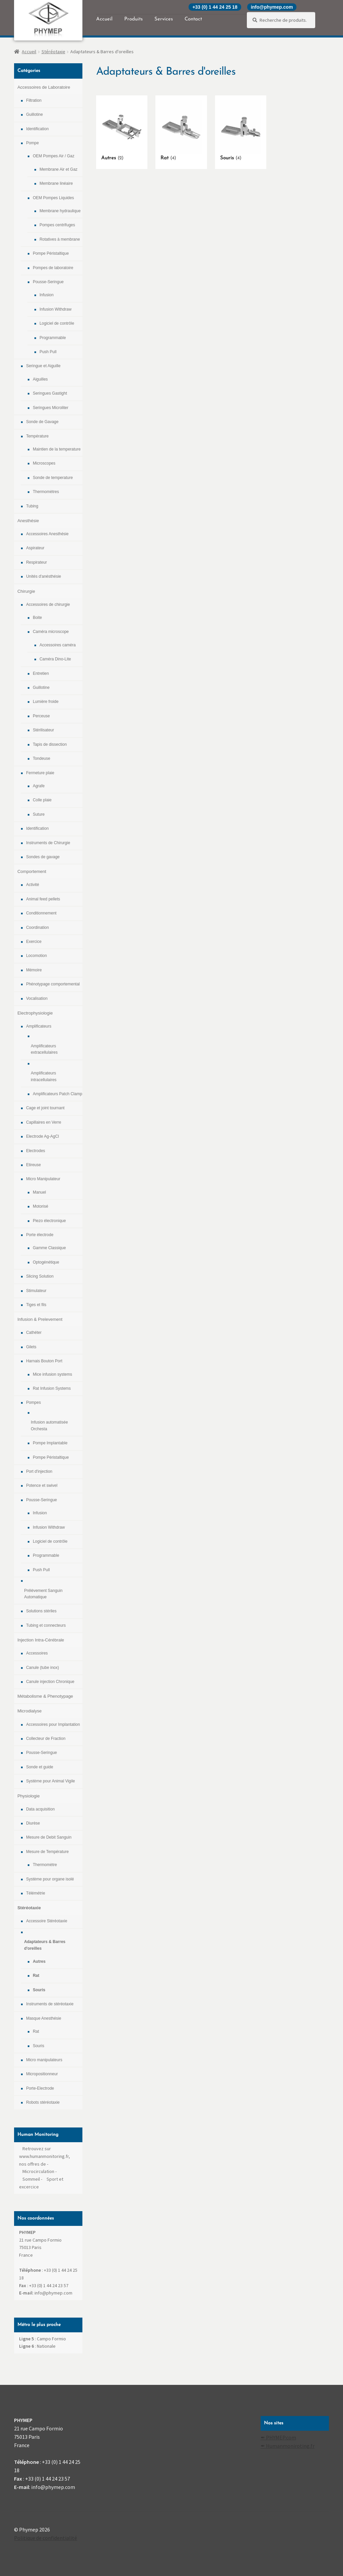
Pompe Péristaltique (51, 253)
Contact (193, 19)
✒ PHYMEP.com (278, 2437)
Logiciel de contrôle (57, 323)
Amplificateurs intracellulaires (44, 1076)
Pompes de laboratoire (53, 267)
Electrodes (35, 1150)
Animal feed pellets (43, 899)
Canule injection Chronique (50, 1681)
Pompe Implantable (50, 1443)
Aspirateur (35, 548)
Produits (133, 19)
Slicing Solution (40, 1276)
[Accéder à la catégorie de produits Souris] (240, 131)
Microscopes (44, 463)
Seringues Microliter (50, 407)
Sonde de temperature (53, 477)
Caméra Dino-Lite (55, 659)
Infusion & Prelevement (39, 1319)
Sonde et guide (39, 1767)
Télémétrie (35, 1893)
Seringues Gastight (50, 393)
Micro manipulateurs (44, 2060)
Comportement (31, 871)
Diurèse (33, 1823)
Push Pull (48, 351)
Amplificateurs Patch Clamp (57, 1094)
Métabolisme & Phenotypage (45, 1696)
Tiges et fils (36, 1304)
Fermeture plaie (40, 773)
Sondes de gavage (43, 857)
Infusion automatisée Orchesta (49, 1425)
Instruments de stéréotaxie (49, 2004)
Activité (32, 884)
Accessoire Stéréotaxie (46, 1921)
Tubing (32, 506)
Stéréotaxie (53, 52)
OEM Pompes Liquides (53, 197)
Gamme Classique (49, 1247)
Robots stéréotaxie (43, 2102)
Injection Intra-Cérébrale (40, 1639)
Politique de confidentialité (45, 2537)
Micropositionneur (42, 2074)
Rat (36, 1975)
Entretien (41, 673)
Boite (37, 617)
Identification (37, 129)
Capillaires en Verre (43, 1122)
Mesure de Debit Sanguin (48, 1837)
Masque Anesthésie (43, 2018)
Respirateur (36, 562)
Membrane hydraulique (60, 211)
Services (163, 19)
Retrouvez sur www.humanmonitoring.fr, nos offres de (44, 2156)
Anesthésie (28, 520)
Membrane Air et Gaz (58, 169)
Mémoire (34, 970)
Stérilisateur (43, 730)
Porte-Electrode (40, 2088)
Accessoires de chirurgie (48, 604)
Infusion (47, 295)
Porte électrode (39, 1234)
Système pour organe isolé (50, 1879)
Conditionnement (41, 913)
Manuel (39, 1192)
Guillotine (34, 114)
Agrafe (39, 786)
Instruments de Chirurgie (48, 842)
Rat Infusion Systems (52, 1388)
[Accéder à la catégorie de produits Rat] (181, 131)
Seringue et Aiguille (43, 366)
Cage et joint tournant (45, 1108)
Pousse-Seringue (48, 281)
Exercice (34, 941)
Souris (39, 1990)
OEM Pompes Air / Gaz (53, 156)
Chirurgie (26, 591)
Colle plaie (42, 800)
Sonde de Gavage (42, 421)
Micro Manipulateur (43, 1179)
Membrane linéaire (56, 183)
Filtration (34, 100)
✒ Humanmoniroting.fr (288, 2445)
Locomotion (36, 955)
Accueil (104, 19)
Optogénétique (46, 1262)
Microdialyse (29, 1710)
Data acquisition (40, 1809)
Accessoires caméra (58, 645)
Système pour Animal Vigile (50, 1781)
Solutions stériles (41, 1611)
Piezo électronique (49, 1220)
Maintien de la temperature (57, 449)
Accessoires (37, 1653)
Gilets (31, 1347)
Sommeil (31, 2179)
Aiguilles (40, 379)
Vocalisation (37, 998)
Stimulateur (36, 1290)
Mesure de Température (47, 1851)
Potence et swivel (41, 1485)
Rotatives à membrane (60, 239)
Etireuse (33, 1164)
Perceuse (41, 716)
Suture (39, 814)
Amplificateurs (38, 1026)
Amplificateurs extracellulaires (44, 1049)
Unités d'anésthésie (43, 576)
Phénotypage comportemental (53, 984)
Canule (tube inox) (42, 1667)
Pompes (33, 1402)
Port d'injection (39, 1471)
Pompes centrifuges (57, 225)
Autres (39, 1961)
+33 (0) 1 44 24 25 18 (214, 7)
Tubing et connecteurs (46, 1625)
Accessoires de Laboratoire (43, 87)
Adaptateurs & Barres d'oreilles (44, 1944)
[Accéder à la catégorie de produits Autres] (121, 131)
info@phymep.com (272, 7)
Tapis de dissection (50, 744)
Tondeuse (41, 758)
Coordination (37, 927)
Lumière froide (46, 701)
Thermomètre (45, 1864)
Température (37, 436)
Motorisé (40, 1206)
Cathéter (34, 1332)
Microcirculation (38, 2171)
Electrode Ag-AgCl (42, 1136)
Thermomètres (46, 491)
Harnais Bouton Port (44, 1361)
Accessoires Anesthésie (47, 534)
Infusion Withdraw (55, 309)
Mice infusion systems (52, 1374)
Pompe (32, 143)
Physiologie (28, 1795)
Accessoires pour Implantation (53, 1724)
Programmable (53, 337)
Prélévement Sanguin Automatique (43, 1593)
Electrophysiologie (35, 1013)
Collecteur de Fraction (45, 1738)
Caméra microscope (51, 631)
